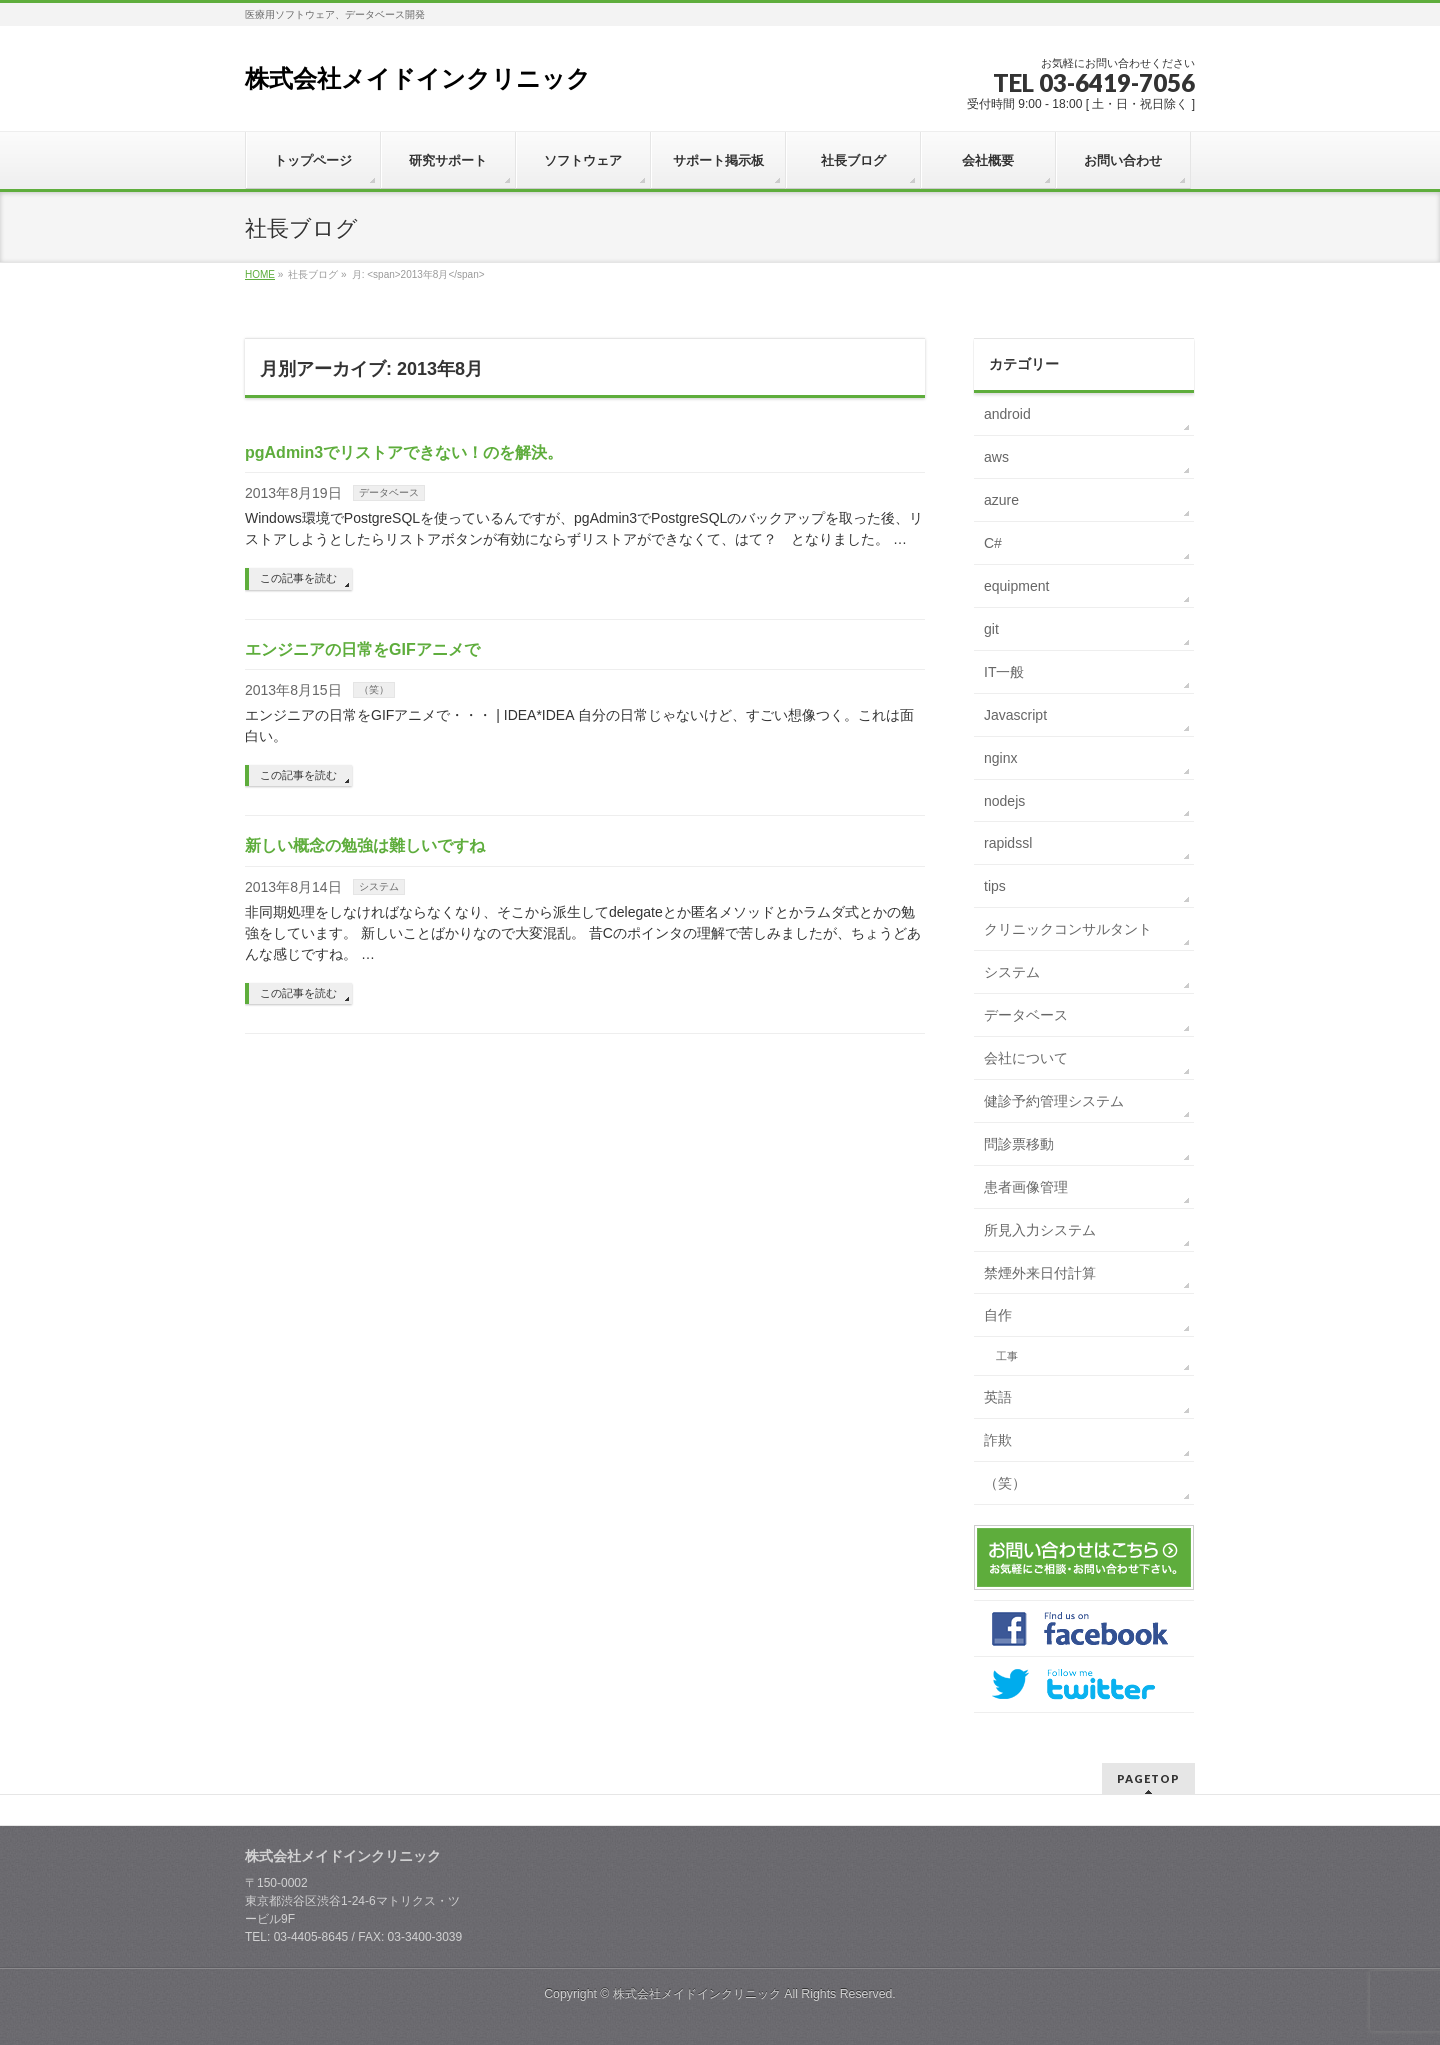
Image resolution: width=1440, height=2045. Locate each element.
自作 (998, 1315)
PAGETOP (1148, 1778)
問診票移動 (1019, 1144)
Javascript (1015, 715)
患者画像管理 (1026, 1187)
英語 (998, 1397)
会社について (1026, 1058)
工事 (1007, 1356)
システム (379, 886)
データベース (389, 492)
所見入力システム (1040, 1230)
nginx (1000, 758)
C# (993, 543)
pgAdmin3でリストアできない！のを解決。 (404, 452)
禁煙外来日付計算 (1040, 1273)
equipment (1016, 586)
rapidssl (1008, 843)
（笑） (374, 689)
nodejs (1004, 801)
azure (1001, 500)
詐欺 (998, 1440)
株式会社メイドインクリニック (418, 78)
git (991, 629)
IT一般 (1004, 672)
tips (995, 886)
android (1007, 414)
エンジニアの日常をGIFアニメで (362, 649)
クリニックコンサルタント (1068, 929)
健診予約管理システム (1054, 1101)
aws (996, 457)
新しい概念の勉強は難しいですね (365, 845)
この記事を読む (298, 578)
